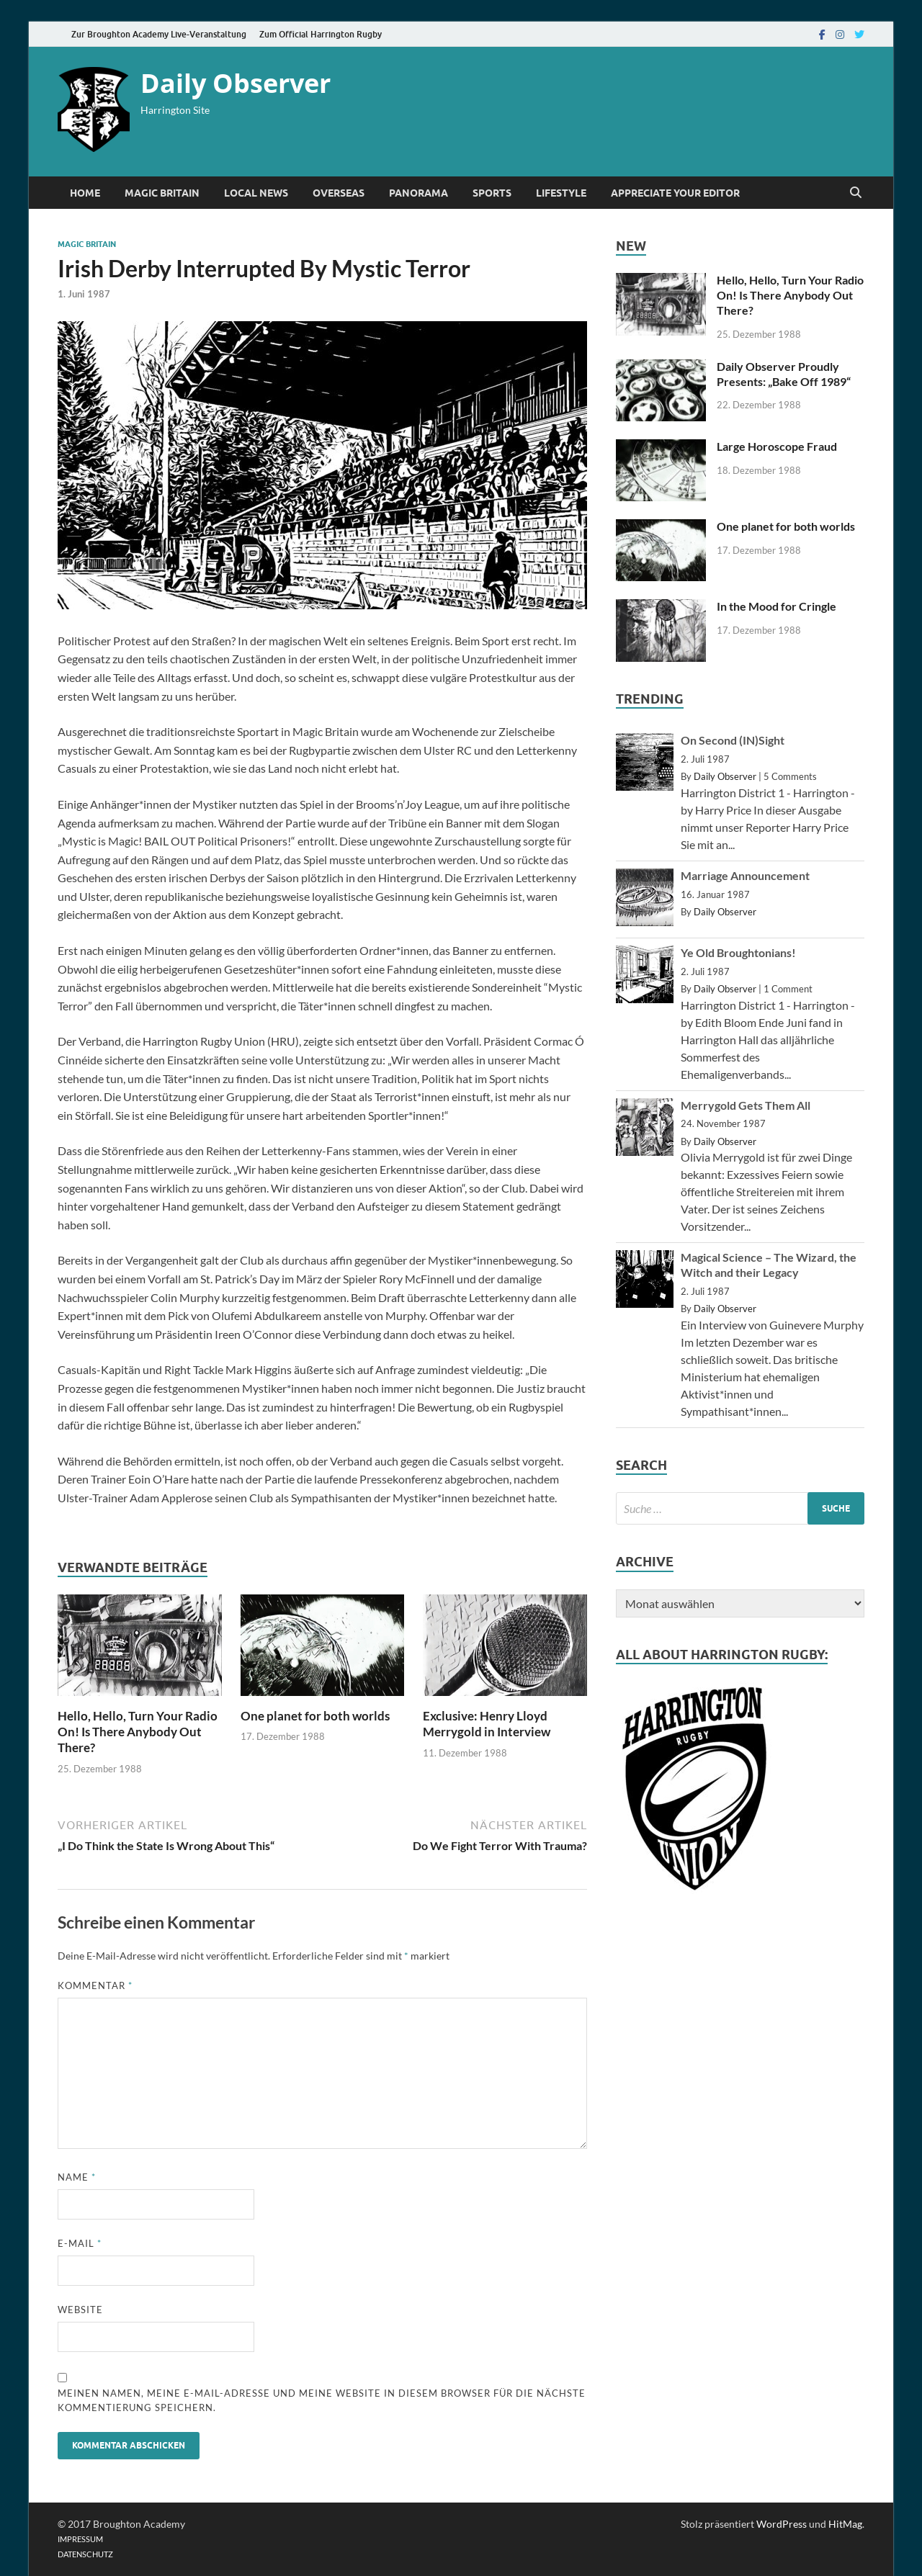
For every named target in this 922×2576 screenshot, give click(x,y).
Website (80, 2309)
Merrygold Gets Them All (745, 1105)
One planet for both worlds (315, 1715)
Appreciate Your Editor (675, 193)
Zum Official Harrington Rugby (320, 34)
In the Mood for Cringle (776, 606)
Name (77, 2177)
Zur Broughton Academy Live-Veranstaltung (158, 34)
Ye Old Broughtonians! (738, 952)
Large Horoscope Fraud (777, 446)
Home (85, 193)
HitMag (845, 2524)
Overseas (338, 193)
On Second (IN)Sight (732, 740)
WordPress (781, 2524)
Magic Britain (162, 193)
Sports (492, 193)
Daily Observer (235, 83)
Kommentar (95, 1985)
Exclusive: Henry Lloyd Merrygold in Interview (486, 1723)
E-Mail (80, 2243)
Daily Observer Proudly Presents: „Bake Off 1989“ (784, 373)
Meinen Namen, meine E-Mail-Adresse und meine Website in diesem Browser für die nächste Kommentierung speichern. (322, 2400)
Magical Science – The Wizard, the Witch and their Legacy (768, 1264)
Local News (256, 193)
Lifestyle (561, 193)
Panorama (418, 193)
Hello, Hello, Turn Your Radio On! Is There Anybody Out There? (138, 1731)
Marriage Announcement (745, 875)
